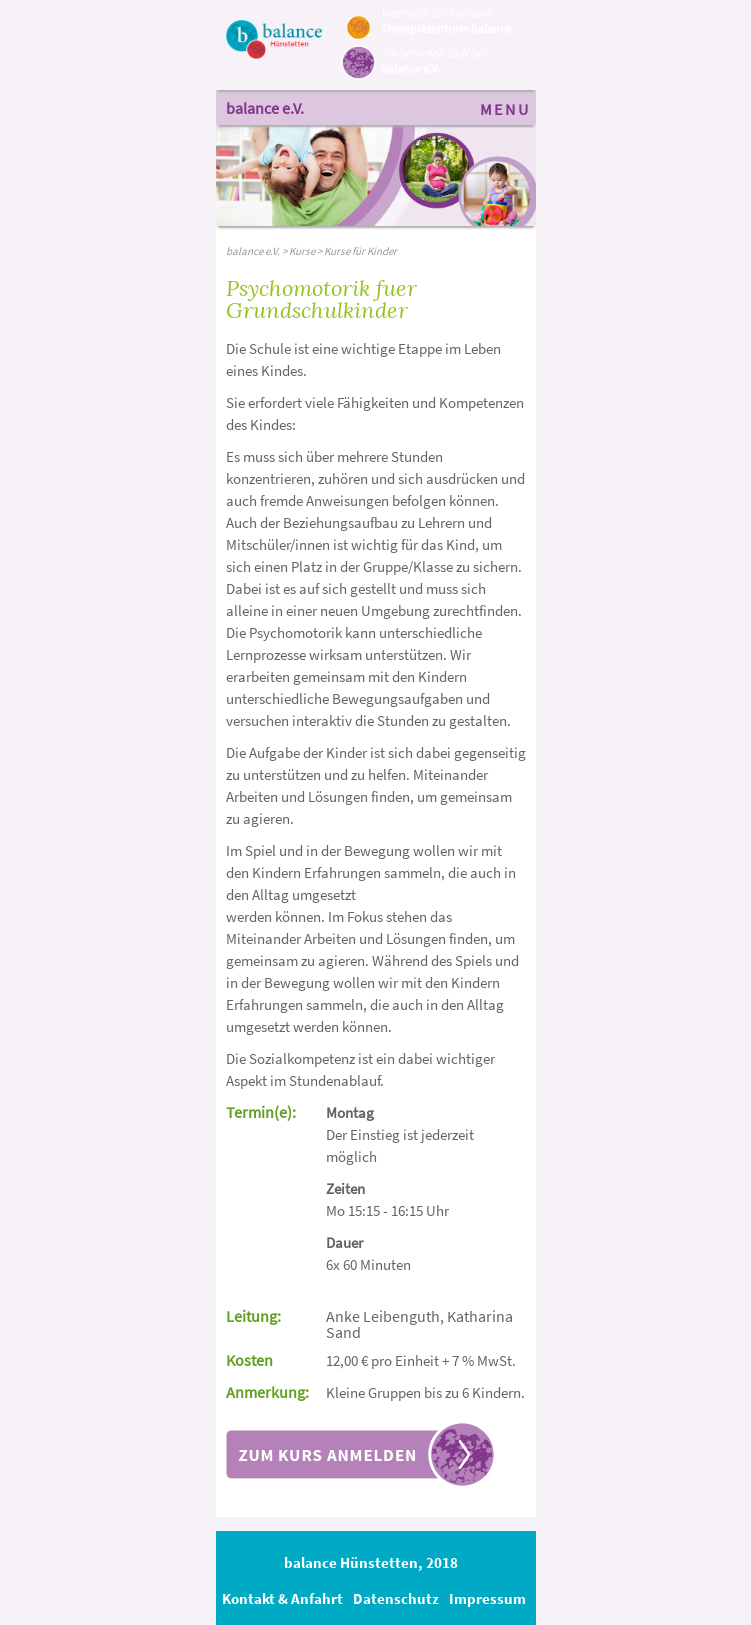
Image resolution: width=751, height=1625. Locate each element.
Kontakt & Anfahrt (282, 1598)
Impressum (487, 1598)
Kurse (302, 251)
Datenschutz (396, 1598)
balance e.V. (265, 108)
